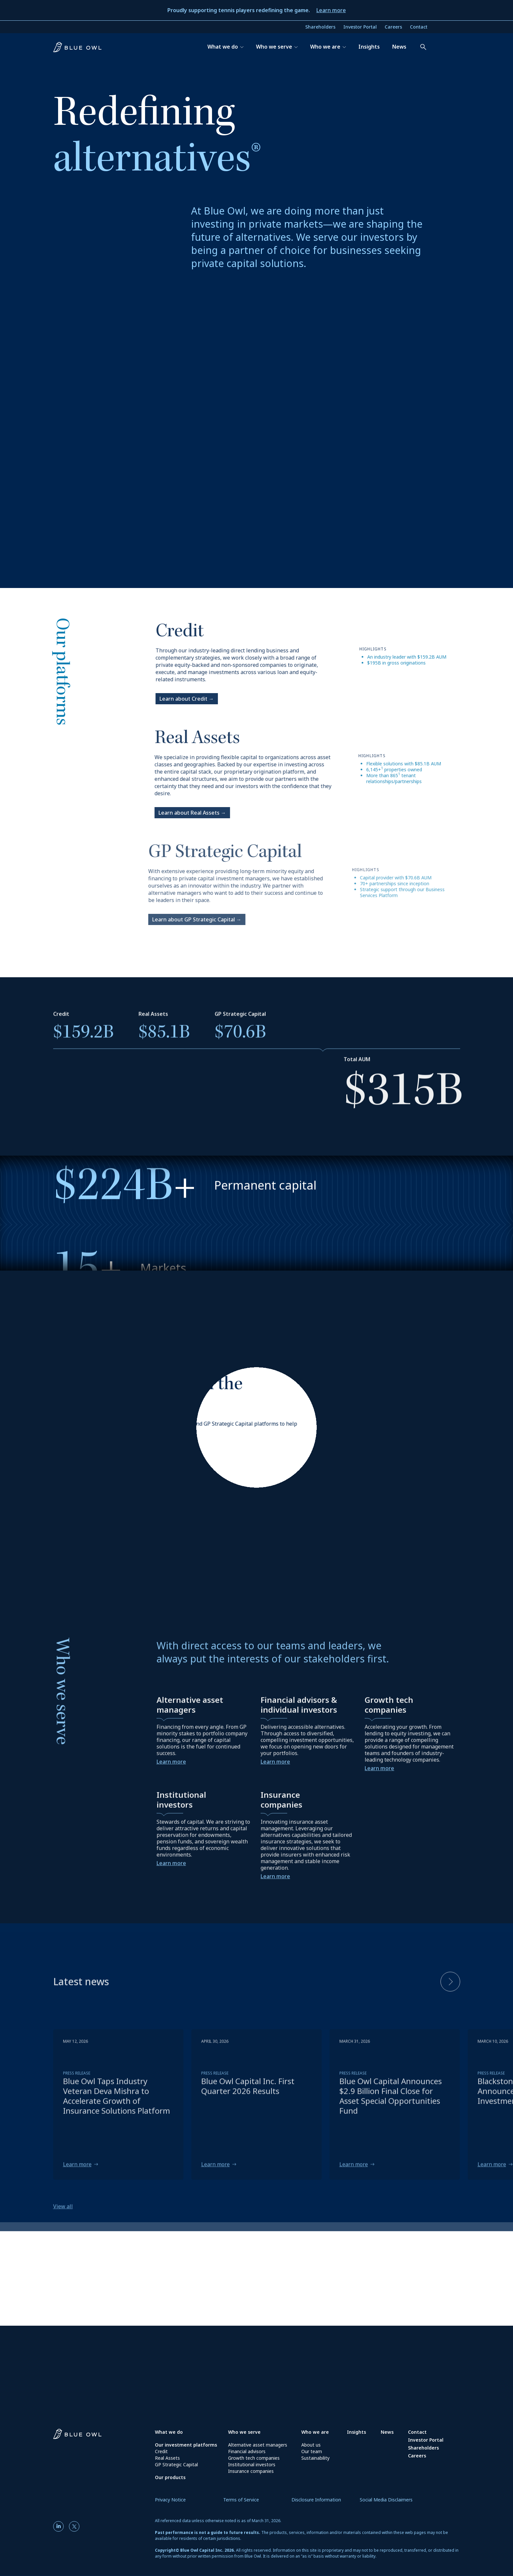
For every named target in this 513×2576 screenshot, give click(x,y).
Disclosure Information (316, 2500)
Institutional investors (251, 2464)
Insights (356, 2432)
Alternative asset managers (257, 2445)
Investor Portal (360, 27)
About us (311, 2445)
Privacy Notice (170, 2500)
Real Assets (167, 2458)
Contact (418, 27)
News (387, 2432)
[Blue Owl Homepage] (104, 2436)
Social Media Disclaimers (386, 2500)
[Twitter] (74, 2526)
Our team (311, 2451)
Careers (393, 27)
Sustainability (315, 2458)
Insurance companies (251, 2471)
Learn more (331, 10)
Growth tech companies (254, 2458)
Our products (170, 2477)
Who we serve (244, 2432)
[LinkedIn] (59, 2526)
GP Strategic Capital (176, 2464)
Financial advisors (247, 2451)
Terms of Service (241, 2500)
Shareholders (320, 27)
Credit (161, 2451)
